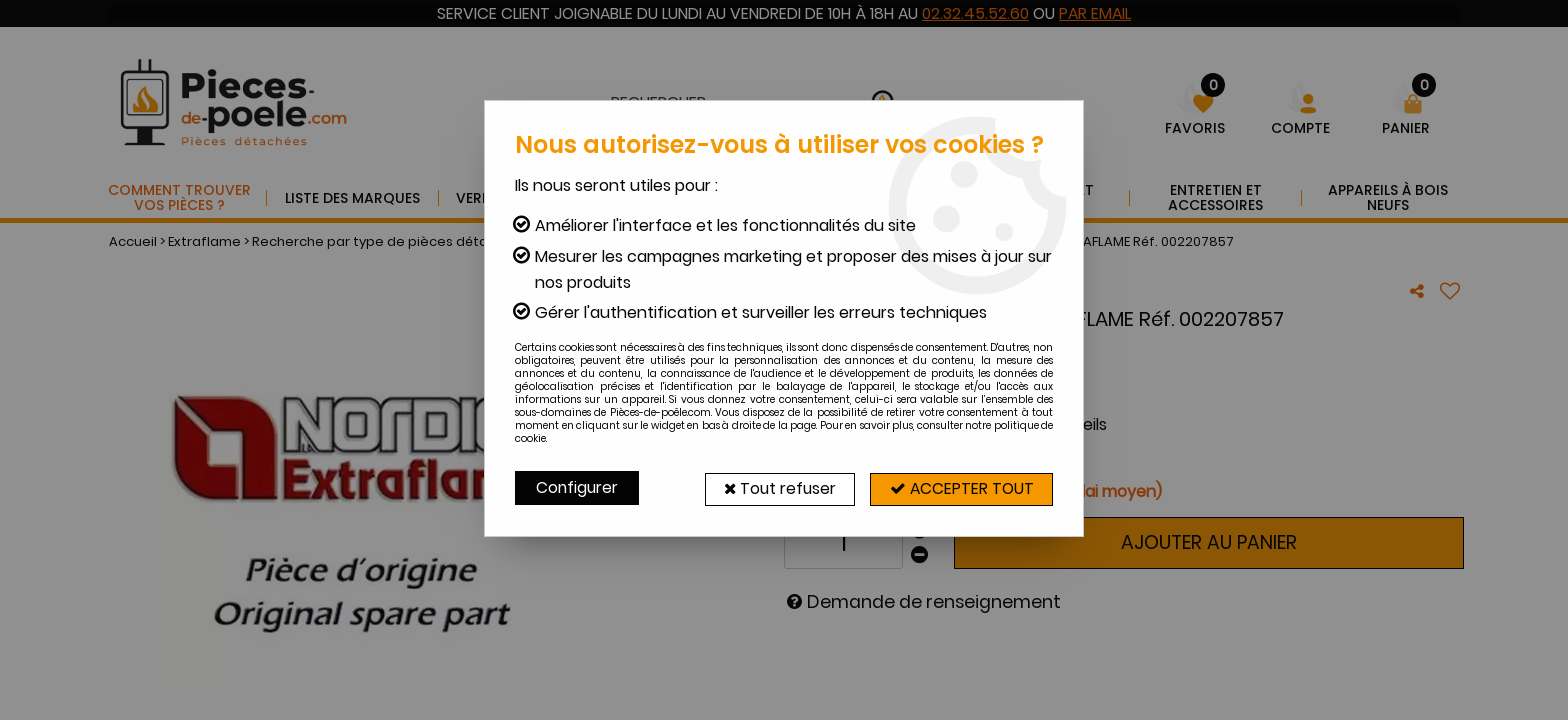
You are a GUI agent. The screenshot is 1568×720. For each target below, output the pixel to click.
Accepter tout (959, 487)
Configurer (578, 487)
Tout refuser (771, 487)
